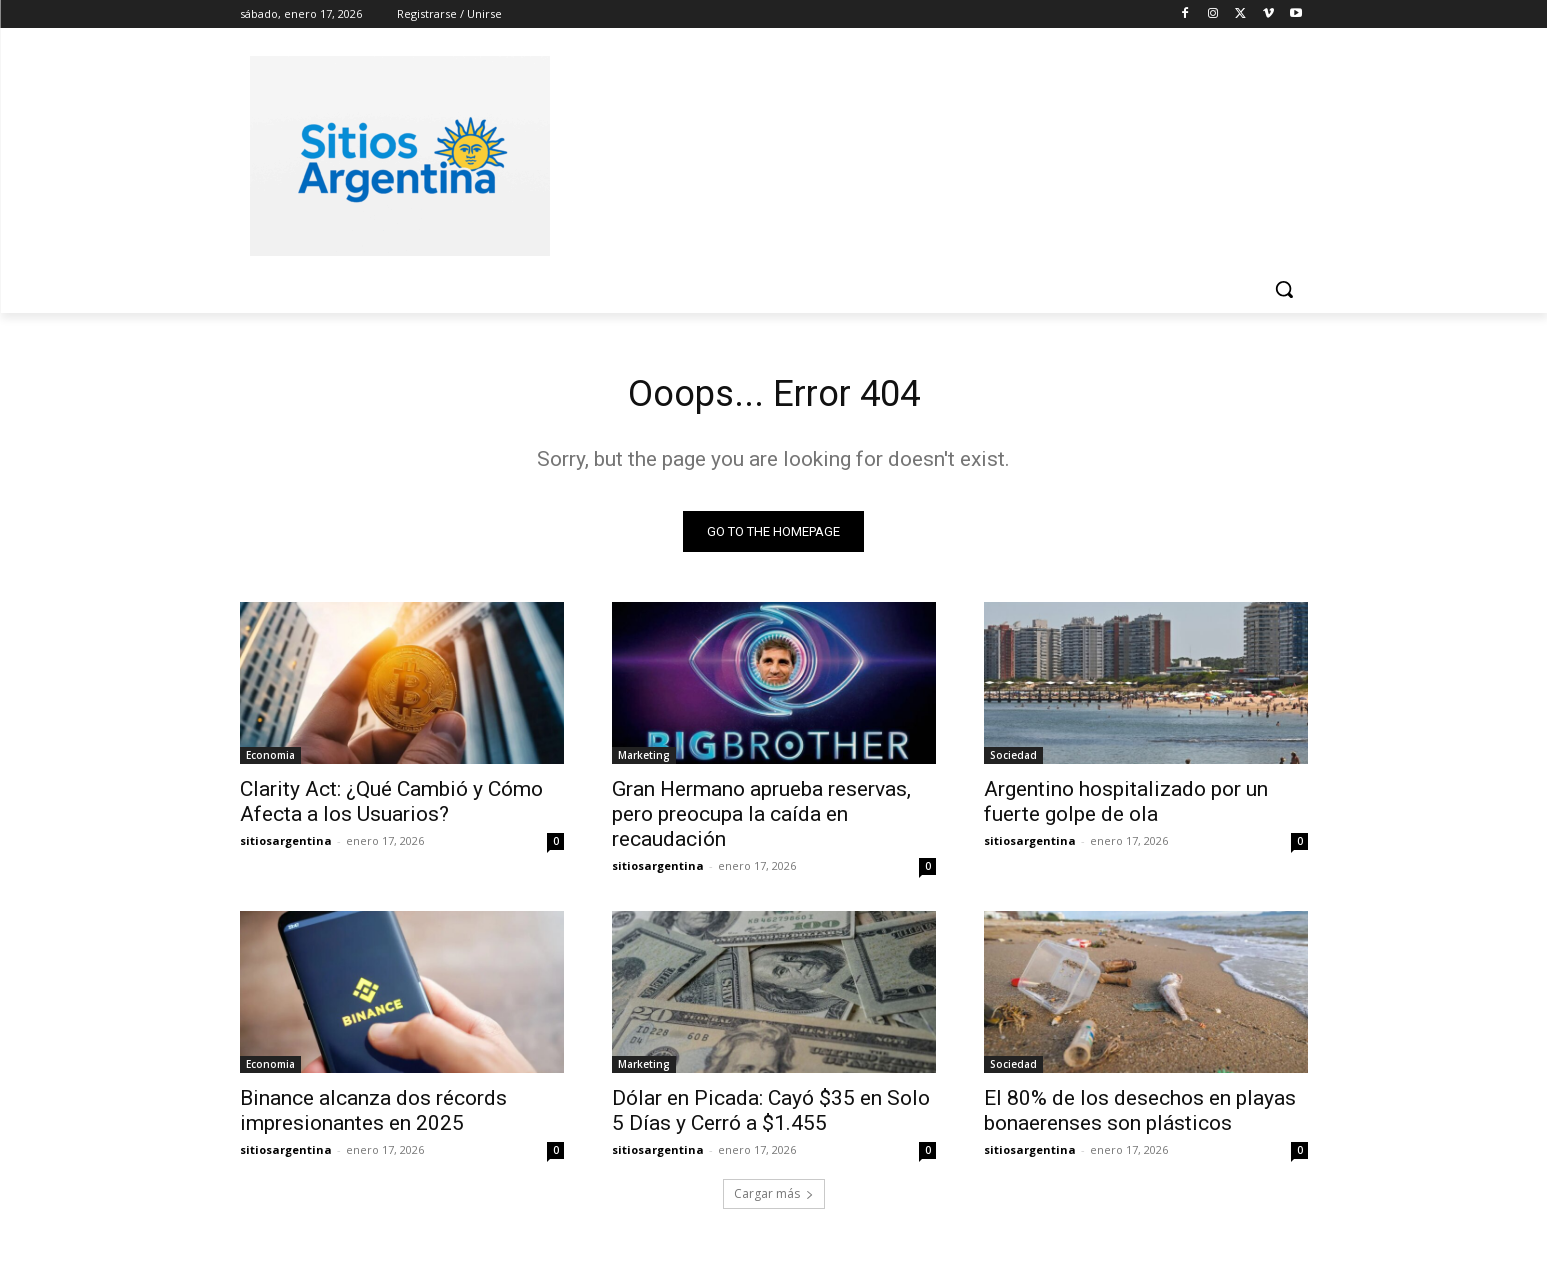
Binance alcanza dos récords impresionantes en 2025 (373, 1115)
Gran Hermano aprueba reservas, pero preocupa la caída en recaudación (761, 819)
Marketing (644, 760)
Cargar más (774, 1198)
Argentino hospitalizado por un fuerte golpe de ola (1126, 806)
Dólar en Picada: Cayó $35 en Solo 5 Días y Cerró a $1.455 (771, 1115)
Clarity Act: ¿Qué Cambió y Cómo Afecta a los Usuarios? (391, 806)
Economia (270, 760)
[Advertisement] (924, 153)
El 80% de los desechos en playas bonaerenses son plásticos (1140, 1115)
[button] (1284, 289)
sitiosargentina (286, 845)
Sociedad (1013, 760)
